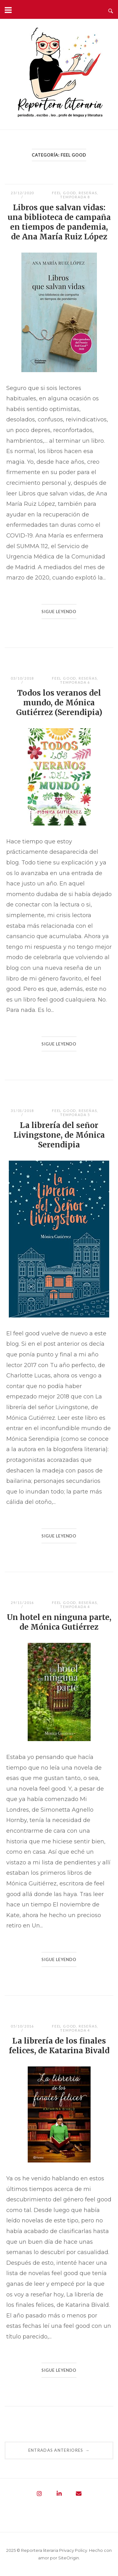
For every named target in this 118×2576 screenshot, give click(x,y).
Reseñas (88, 193)
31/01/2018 (22, 1111)
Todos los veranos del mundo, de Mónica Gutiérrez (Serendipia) (59, 702)
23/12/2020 (22, 193)
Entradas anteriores (59, 2450)
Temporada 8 (75, 197)
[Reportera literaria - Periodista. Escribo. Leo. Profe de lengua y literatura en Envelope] (78, 2494)
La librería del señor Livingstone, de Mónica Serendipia (59, 1135)
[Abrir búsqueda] (110, 9)
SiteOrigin (68, 2557)
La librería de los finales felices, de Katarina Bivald (59, 2045)
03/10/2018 (22, 678)
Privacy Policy (73, 2550)
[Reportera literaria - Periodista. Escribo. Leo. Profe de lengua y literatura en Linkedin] (59, 2494)
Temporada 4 (75, 1607)
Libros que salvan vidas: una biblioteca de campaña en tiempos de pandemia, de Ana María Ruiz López (59, 222)
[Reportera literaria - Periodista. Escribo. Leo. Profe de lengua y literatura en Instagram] (39, 2494)
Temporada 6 (75, 682)
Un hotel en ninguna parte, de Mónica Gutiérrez (59, 1622)
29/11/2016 (22, 1603)
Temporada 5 (75, 1115)
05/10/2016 (22, 2026)
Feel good (64, 193)
